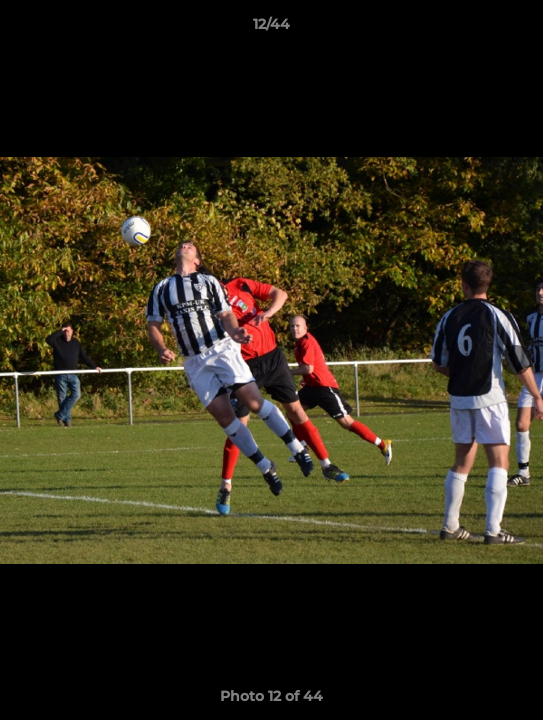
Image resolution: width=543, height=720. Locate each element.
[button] (519, 29)
